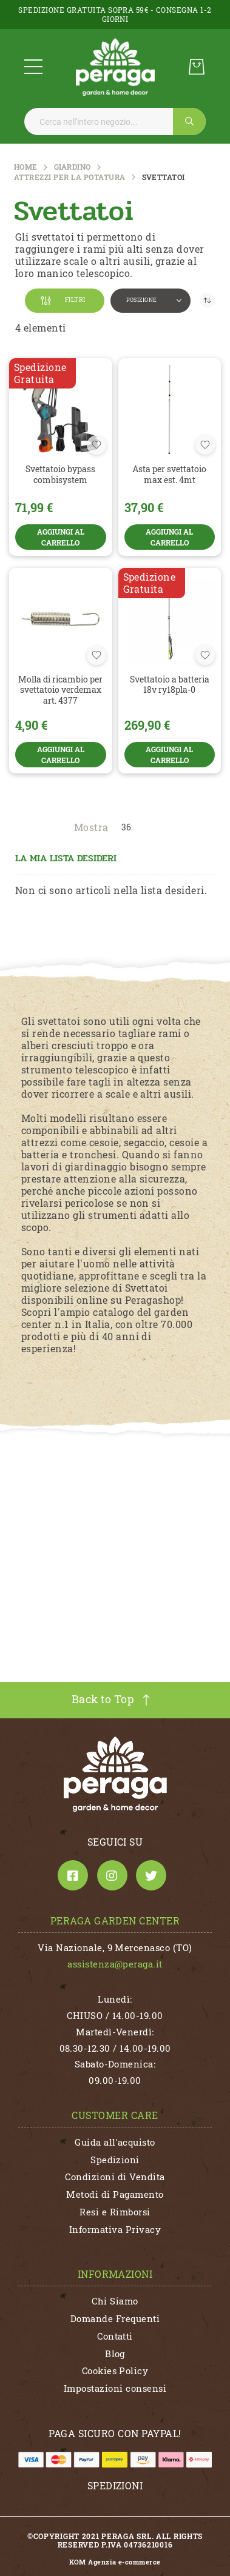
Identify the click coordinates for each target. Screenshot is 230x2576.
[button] (150, 301)
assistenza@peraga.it (115, 1964)
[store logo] (115, 67)
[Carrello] (196, 67)
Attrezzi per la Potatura (70, 177)
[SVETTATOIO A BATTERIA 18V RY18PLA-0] (169, 619)
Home (26, 167)
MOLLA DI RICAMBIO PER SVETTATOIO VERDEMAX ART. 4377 (60, 690)
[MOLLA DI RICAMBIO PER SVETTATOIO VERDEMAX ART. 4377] (60, 619)
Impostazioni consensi (115, 2388)
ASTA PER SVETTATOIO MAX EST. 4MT (169, 474)
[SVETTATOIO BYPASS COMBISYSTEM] (60, 409)
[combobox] (115, 121)
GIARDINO (72, 167)
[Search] (189, 121)
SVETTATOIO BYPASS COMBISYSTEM (60, 474)
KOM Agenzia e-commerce (115, 2561)
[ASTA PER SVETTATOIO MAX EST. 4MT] (169, 409)
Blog (115, 2353)
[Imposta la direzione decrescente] (207, 300)
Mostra (91, 827)
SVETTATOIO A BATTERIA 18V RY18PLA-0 (169, 684)
